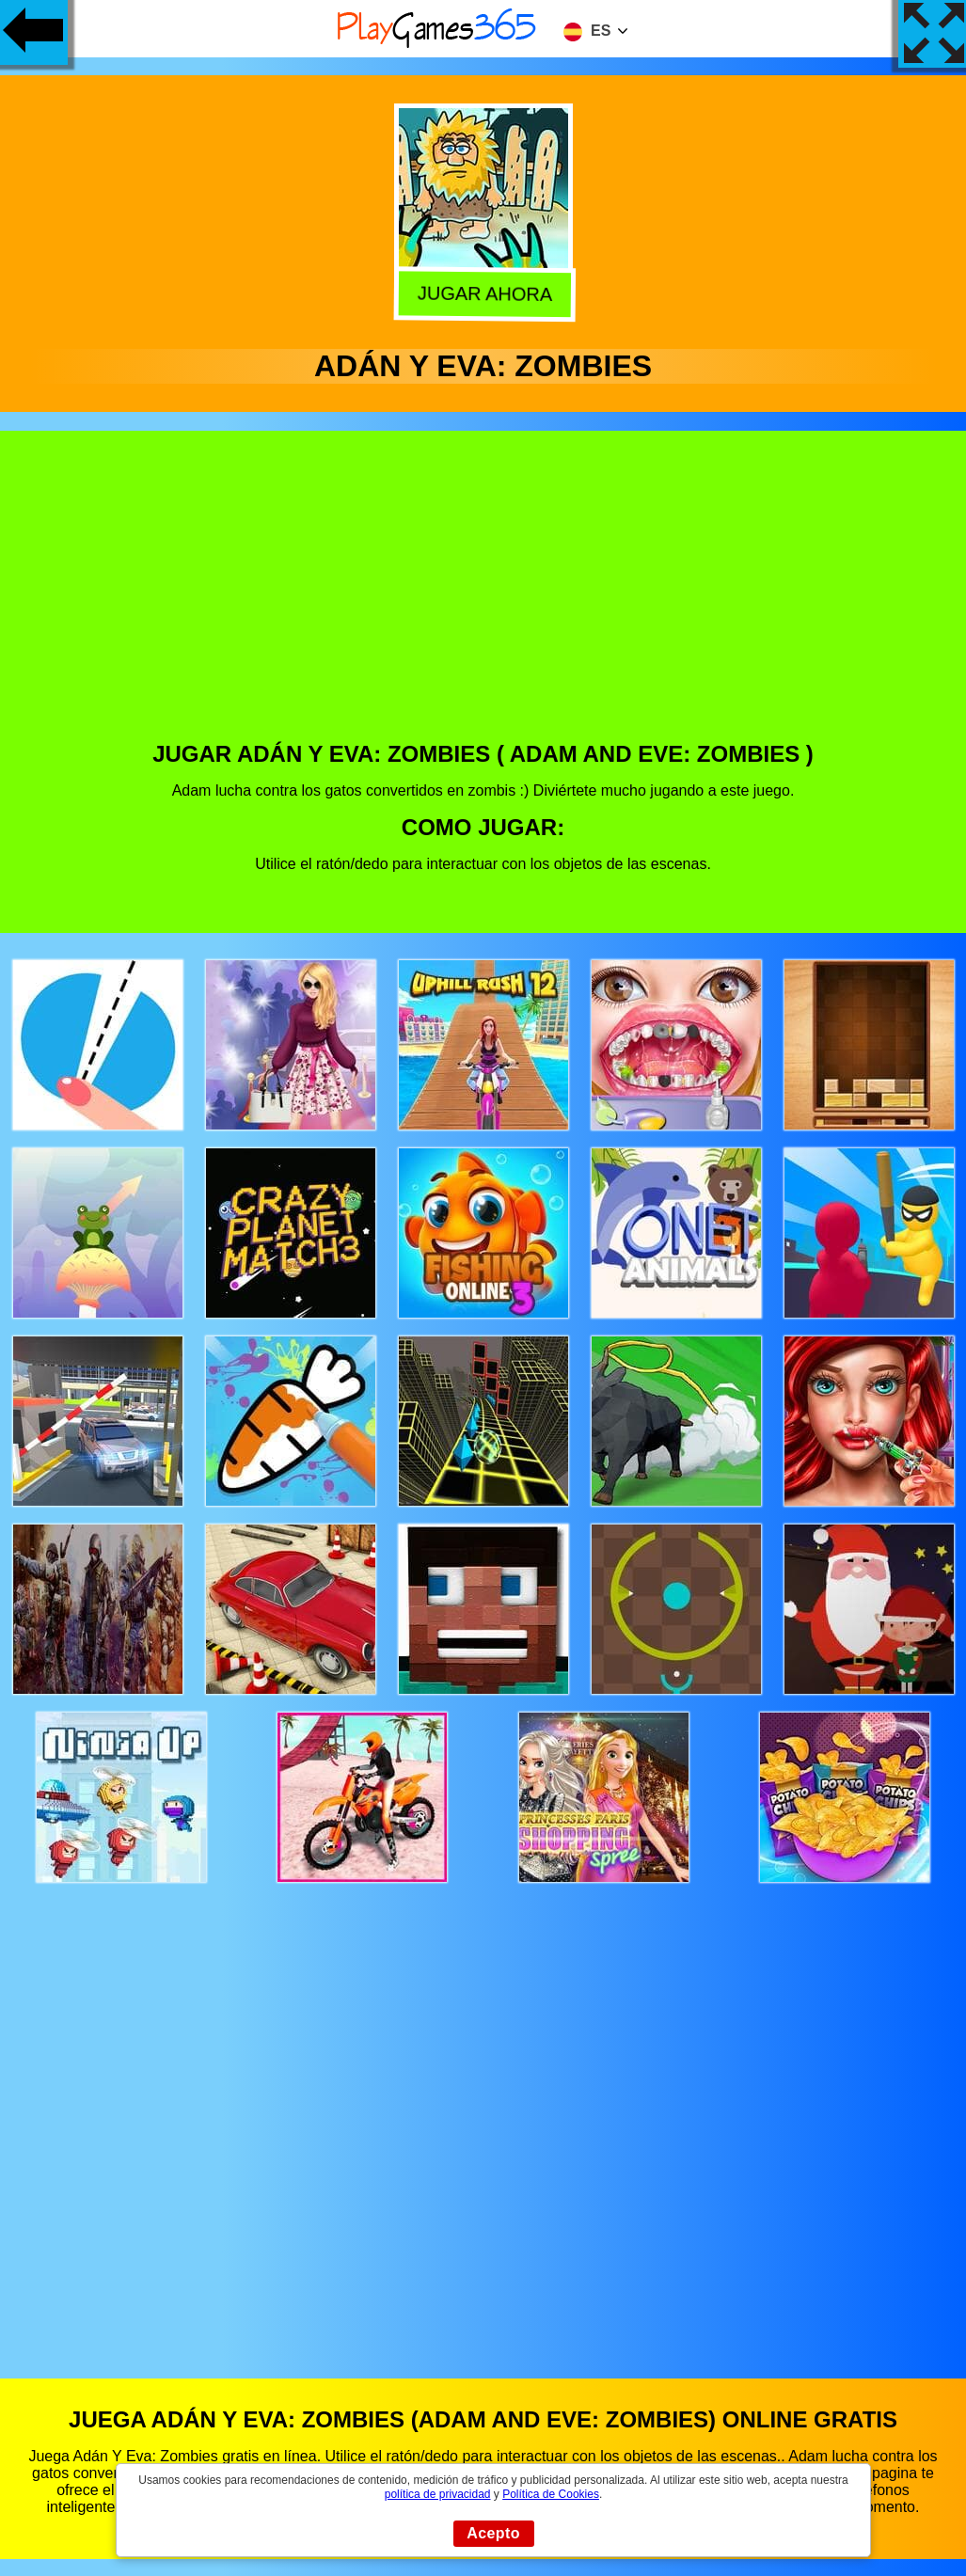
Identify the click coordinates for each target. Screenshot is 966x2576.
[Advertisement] (483, 600)
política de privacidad (438, 2494)
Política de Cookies (550, 2494)
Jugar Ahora (480, 293)
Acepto (493, 2533)
